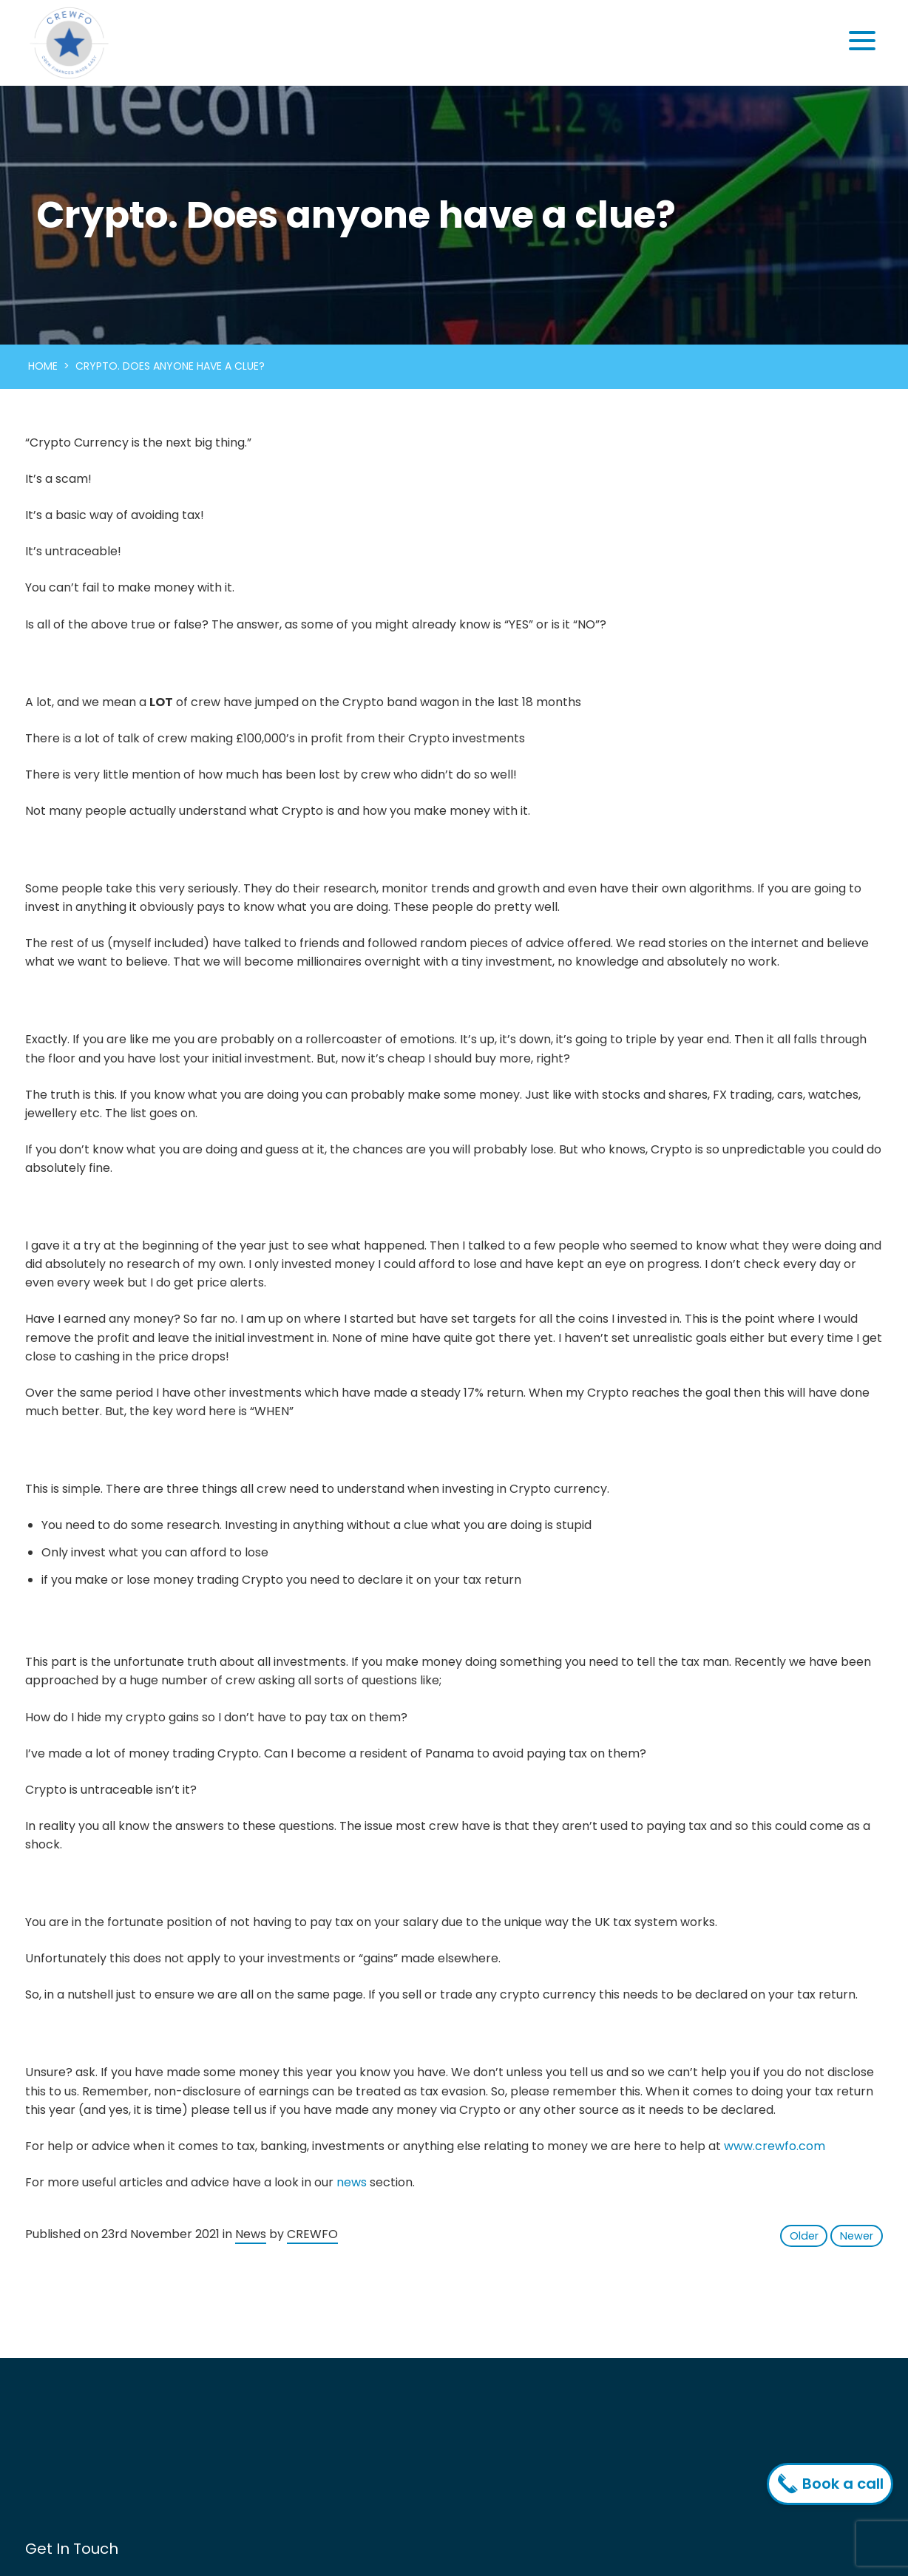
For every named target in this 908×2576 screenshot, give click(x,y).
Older (804, 2235)
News (250, 2234)
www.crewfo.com (774, 2146)
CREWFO (312, 2234)
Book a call (834, 2483)
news (351, 2182)
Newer (856, 2235)
